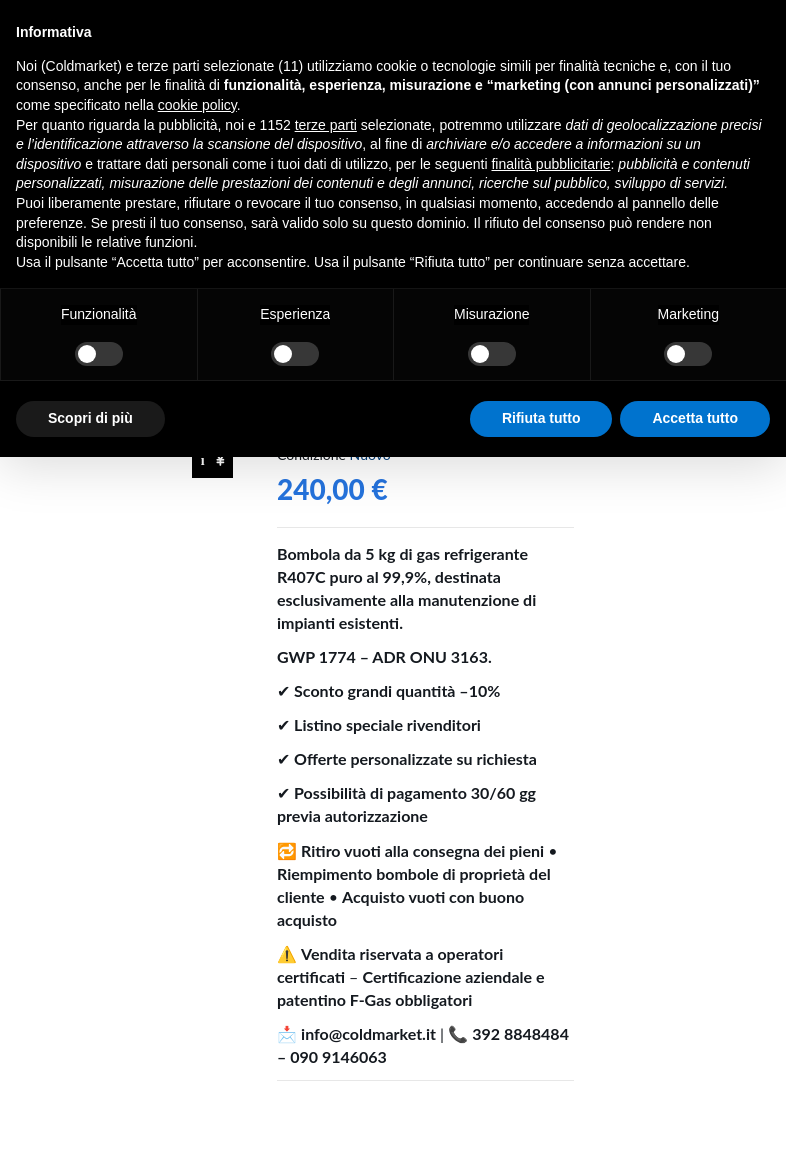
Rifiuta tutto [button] (541, 418)
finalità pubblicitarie (550, 164)
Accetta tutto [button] (695, 418)
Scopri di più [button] (90, 418)
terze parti (326, 125)
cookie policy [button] (197, 105)
